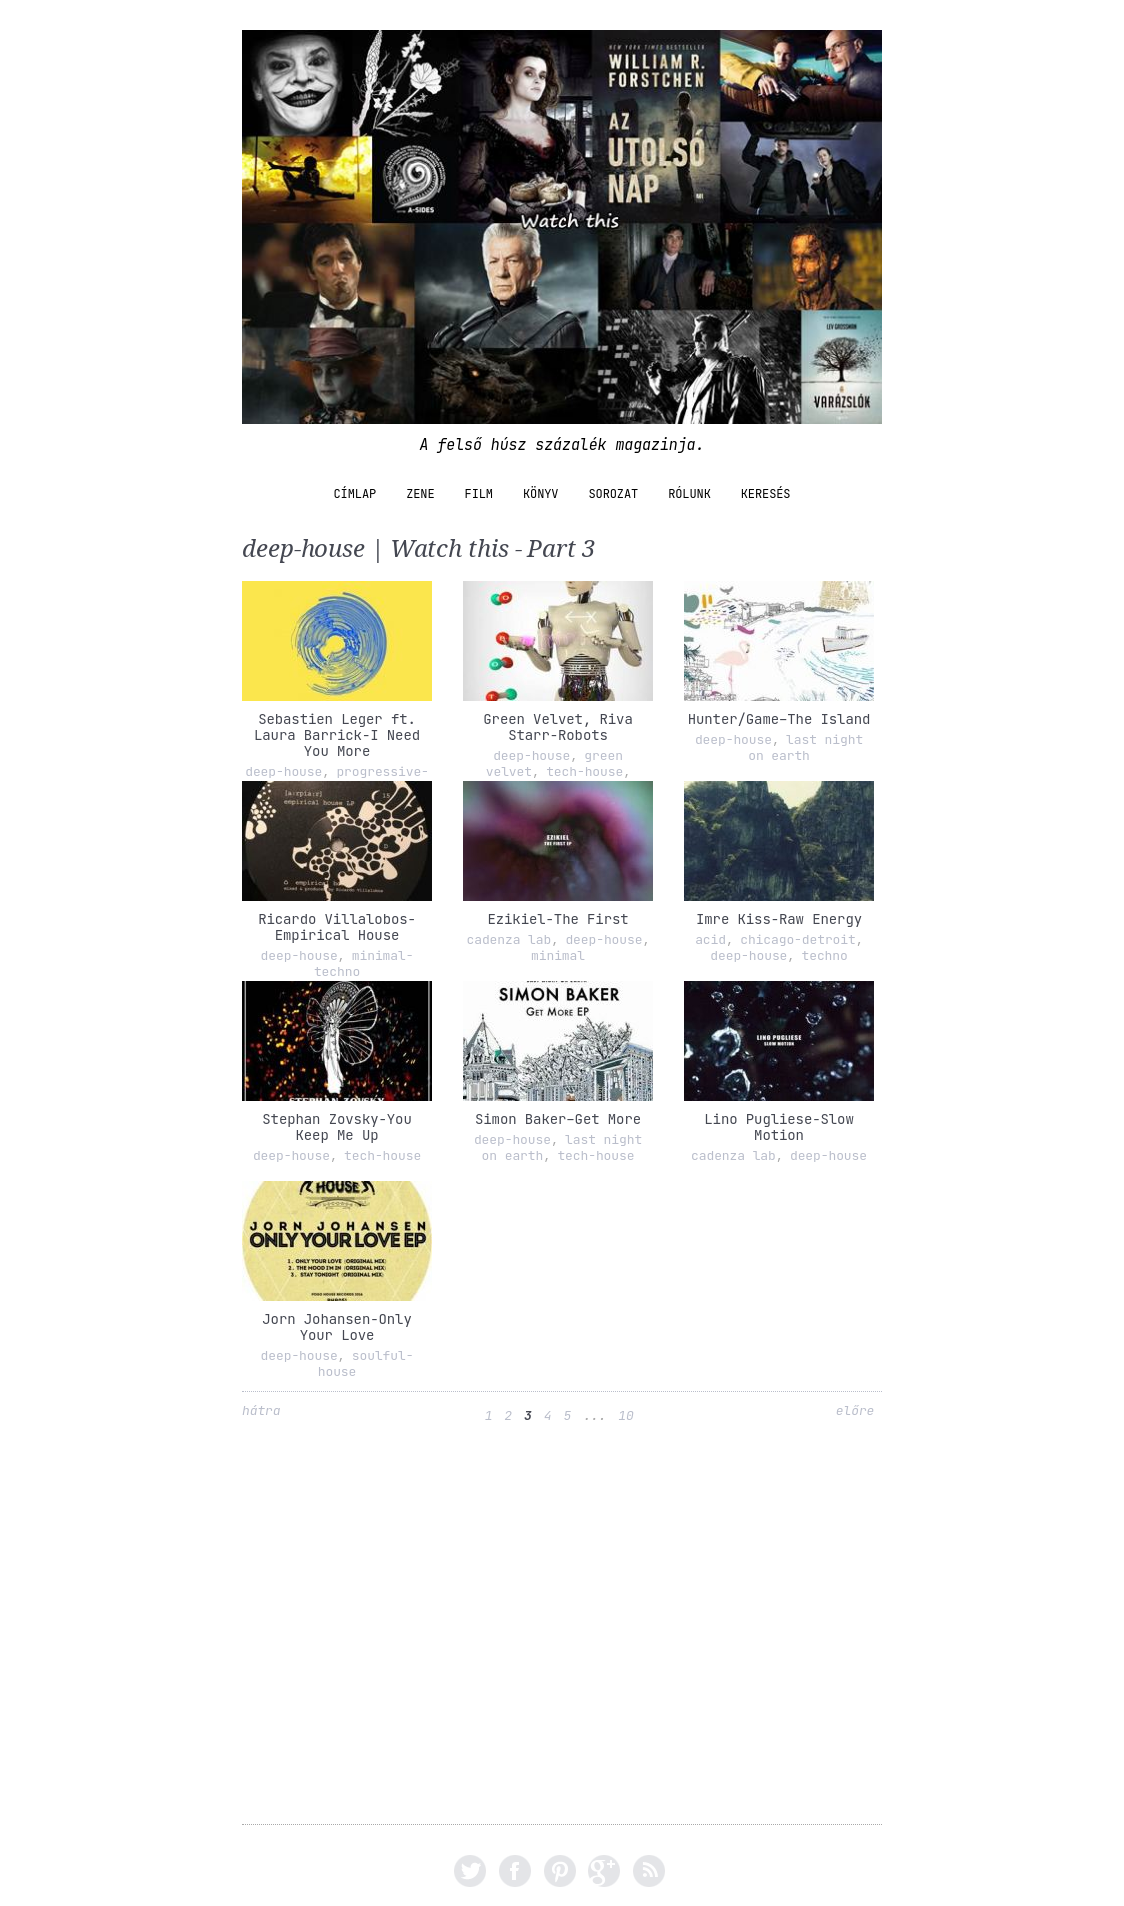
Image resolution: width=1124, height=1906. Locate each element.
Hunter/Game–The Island (779, 719)
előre (855, 1410)
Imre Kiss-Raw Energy (779, 919)
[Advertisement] (562, 1636)
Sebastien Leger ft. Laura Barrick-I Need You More (337, 735)
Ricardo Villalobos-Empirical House (337, 927)
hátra (261, 1410)
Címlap (355, 494)
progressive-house (373, 779)
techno (825, 955)
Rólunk (689, 494)
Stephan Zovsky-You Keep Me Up (336, 1127)
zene (420, 494)
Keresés (766, 494)
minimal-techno (364, 963)
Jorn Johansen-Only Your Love (336, 1327)
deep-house (283, 771)
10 (625, 1415)
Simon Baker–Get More (558, 1119)
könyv (541, 494)
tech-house (584, 771)
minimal (558, 955)
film (479, 494)
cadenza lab (508, 939)
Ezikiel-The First (557, 919)
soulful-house (366, 1363)
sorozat (613, 494)
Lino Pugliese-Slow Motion (778, 1127)
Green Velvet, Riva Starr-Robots (557, 727)
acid (710, 939)
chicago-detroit (798, 939)
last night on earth (805, 747)
